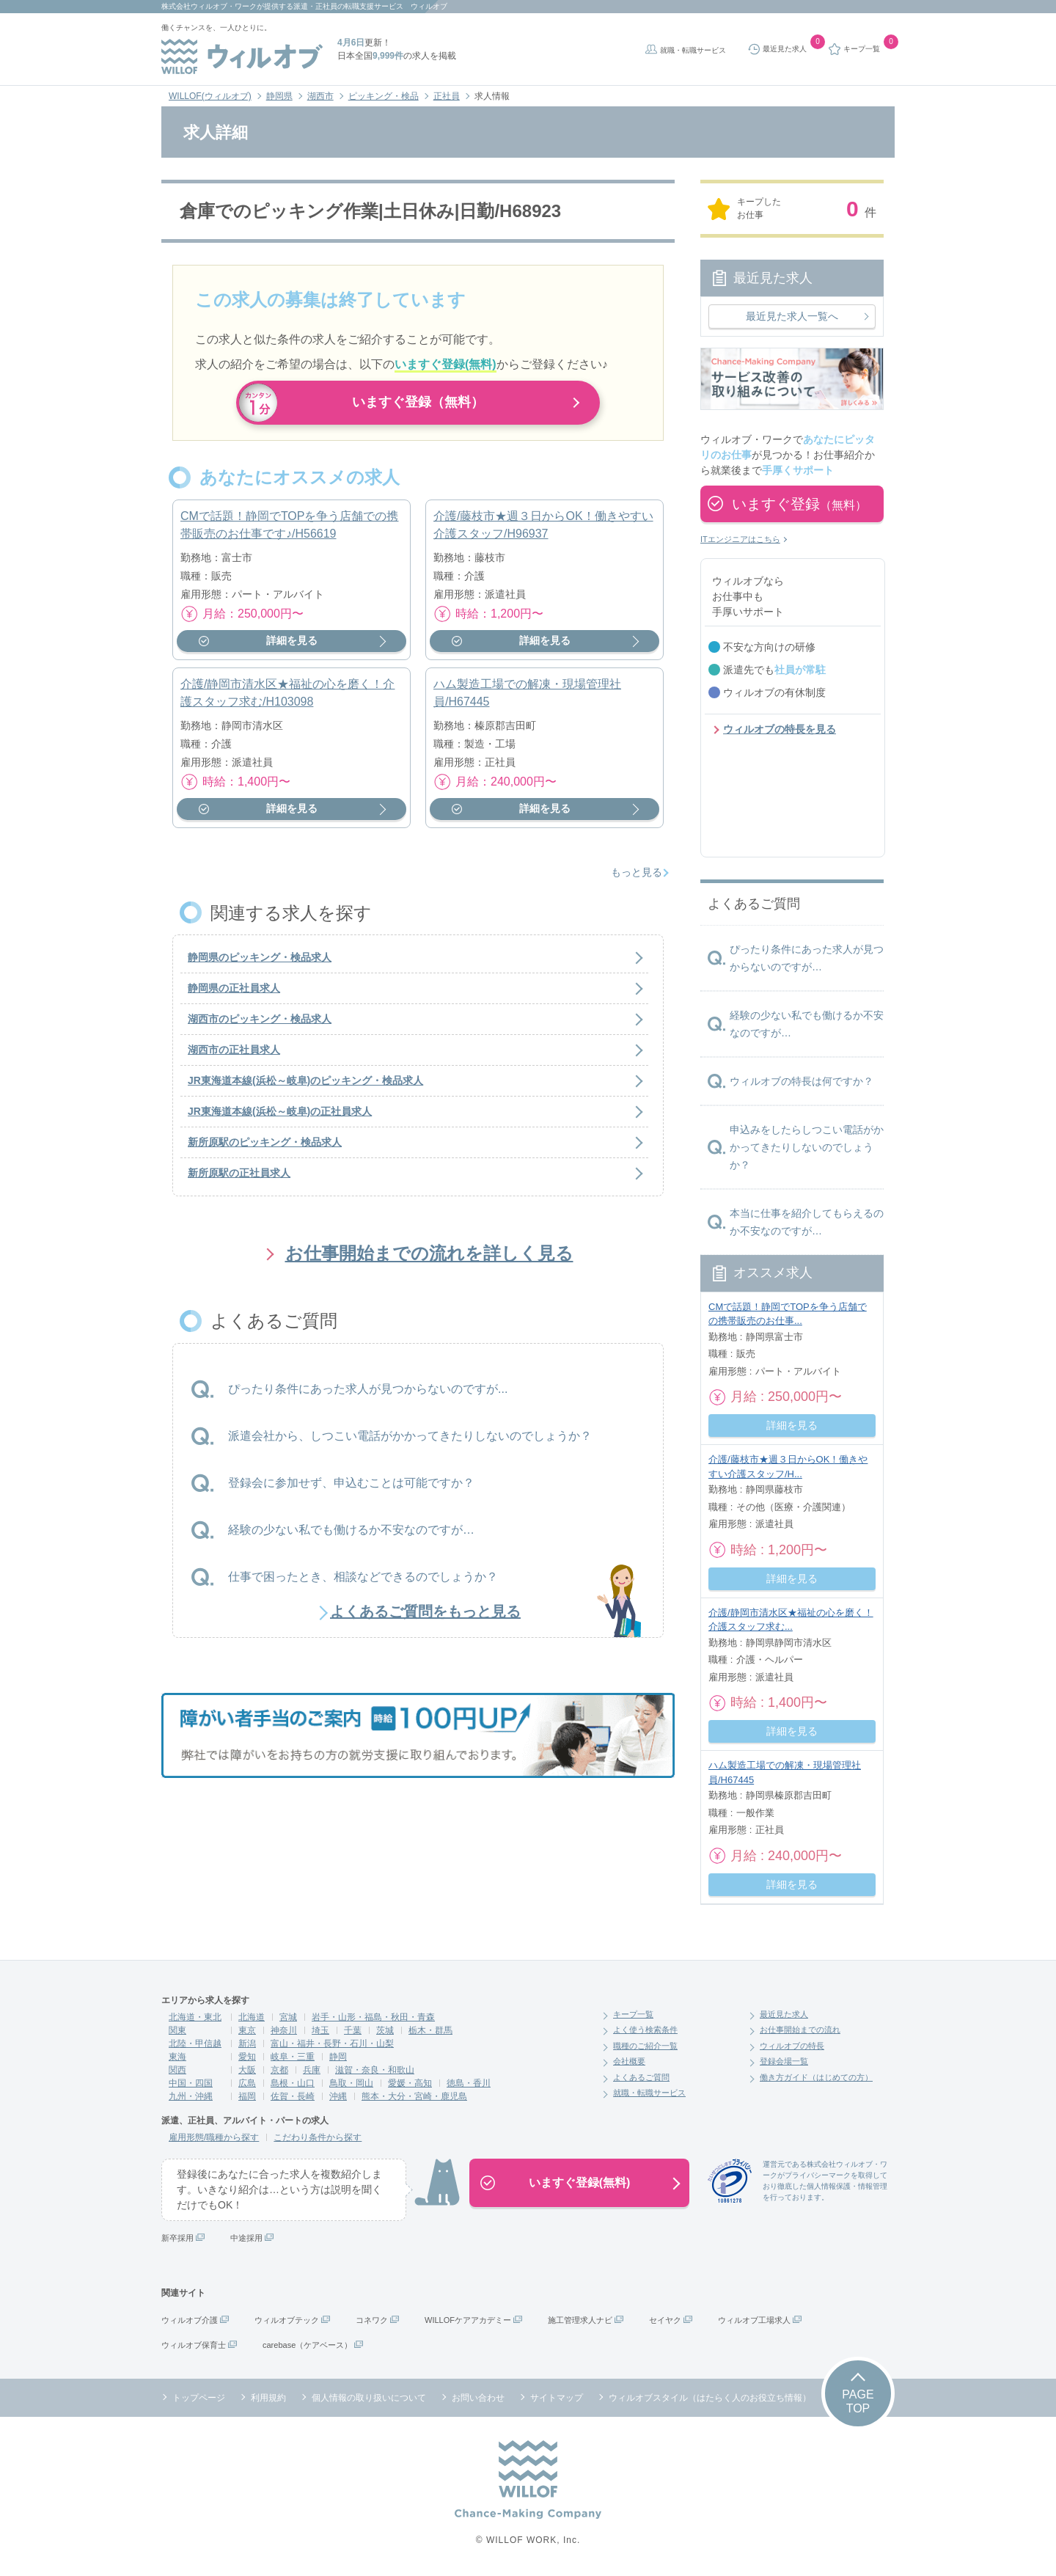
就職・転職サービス (693, 50)
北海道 (251, 2017)
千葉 (353, 2030)
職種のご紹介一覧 (645, 2045)
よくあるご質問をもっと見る (425, 1617)
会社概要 (629, 2061)
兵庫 (311, 2070)
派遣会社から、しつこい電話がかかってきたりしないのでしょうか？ (410, 1441)
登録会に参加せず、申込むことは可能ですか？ (351, 1488)
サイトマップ (556, 2398)
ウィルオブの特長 (792, 2045)
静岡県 (279, 96)
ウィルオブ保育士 (193, 2345)
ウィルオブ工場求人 (754, 2320)
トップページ (198, 2398)
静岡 (338, 2057)
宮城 (288, 2017)
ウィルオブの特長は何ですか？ (801, 1081)
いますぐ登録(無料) (580, 2182)
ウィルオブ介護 (189, 2320)
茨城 (385, 2030)
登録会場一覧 (784, 2061)
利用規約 (268, 2398)
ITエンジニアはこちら (740, 539)
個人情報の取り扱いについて (369, 2398)
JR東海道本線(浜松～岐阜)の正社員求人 (280, 1118)
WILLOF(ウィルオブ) (210, 96)
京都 (279, 2070)
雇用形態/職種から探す (214, 2137)
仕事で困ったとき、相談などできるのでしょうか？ (363, 1582)
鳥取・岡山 (351, 2083)
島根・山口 (293, 2083)
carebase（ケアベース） (307, 2345)
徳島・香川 (469, 2083)
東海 (177, 2057)
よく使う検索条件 (645, 2029)
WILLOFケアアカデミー (468, 2320)
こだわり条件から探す (318, 2137)
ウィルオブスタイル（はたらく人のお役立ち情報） (710, 2398)
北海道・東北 (195, 2017)
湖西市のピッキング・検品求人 (259, 1025)
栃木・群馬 (430, 2030)
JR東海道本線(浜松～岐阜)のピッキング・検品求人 (305, 1087)
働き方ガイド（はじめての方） (816, 2077)
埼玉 (320, 2030)
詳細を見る (292, 647)
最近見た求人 (784, 2014)
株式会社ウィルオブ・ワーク (209, 6)
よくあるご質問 (641, 2077)
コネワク (372, 2320)
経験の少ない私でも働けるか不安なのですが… (351, 1535)
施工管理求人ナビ (580, 2320)
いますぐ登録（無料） (418, 403)
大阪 (247, 2070)
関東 (177, 2030)
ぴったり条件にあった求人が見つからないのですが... (367, 1394)
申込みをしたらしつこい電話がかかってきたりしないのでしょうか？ (807, 1147)
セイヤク (665, 2320)
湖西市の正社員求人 (234, 1056)
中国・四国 (191, 2083)
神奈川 (284, 2030)
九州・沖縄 (191, 2096)
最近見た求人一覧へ (792, 316)
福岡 (247, 2096)
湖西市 (320, 96)
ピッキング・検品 (383, 96)
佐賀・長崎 (293, 2096)
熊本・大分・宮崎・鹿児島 (414, 2096)
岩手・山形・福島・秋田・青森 (373, 2017)
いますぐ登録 (799, 504)
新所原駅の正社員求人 (239, 1179)
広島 (247, 2083)
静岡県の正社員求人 (234, 994)
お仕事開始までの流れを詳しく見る (429, 1260)
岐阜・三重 (293, 2057)
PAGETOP (857, 2401)
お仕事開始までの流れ (800, 2029)
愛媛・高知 (410, 2083)
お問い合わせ (478, 2398)
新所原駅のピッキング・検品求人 (265, 1149)
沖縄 (338, 2096)
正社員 (446, 96)
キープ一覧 (633, 2014)
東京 (247, 2030)
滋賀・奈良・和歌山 (374, 2070)
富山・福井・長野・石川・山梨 (332, 2043)
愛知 (247, 2057)
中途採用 (246, 2237)
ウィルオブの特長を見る (779, 729)
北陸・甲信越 (195, 2043)
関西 (177, 2070)
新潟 (247, 2043)
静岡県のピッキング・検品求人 (259, 964)
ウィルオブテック (286, 2320)
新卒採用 (177, 2237)
